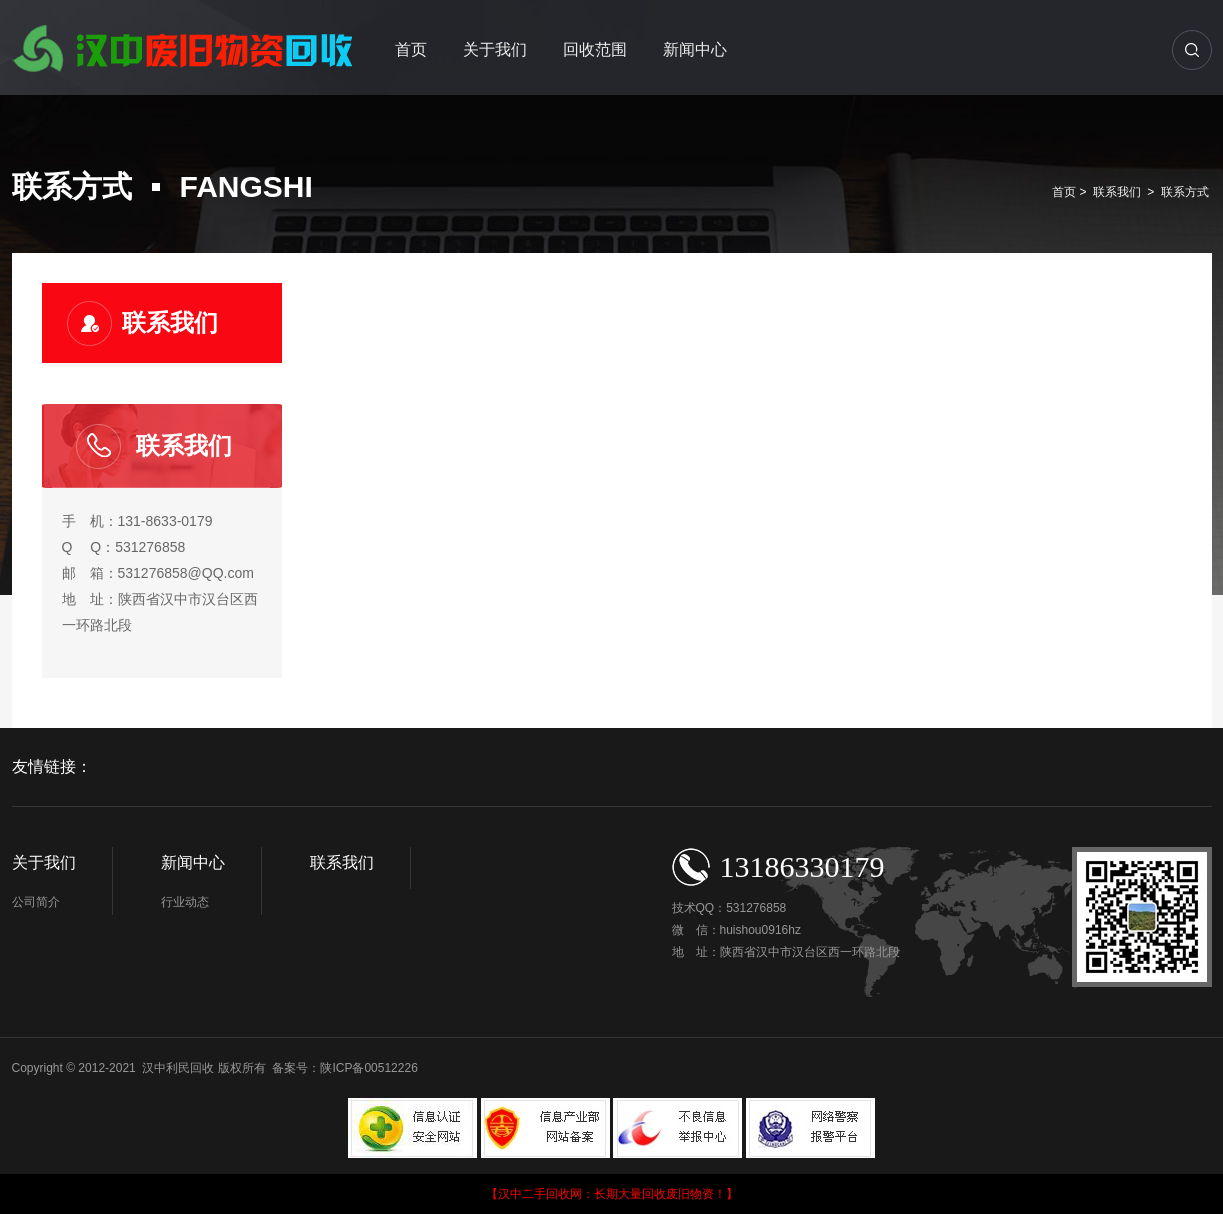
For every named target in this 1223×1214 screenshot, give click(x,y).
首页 (411, 49)
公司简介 (36, 902)
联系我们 (1117, 192)
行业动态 (185, 902)
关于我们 (495, 49)
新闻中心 (695, 49)
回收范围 (595, 49)
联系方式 (1185, 192)
